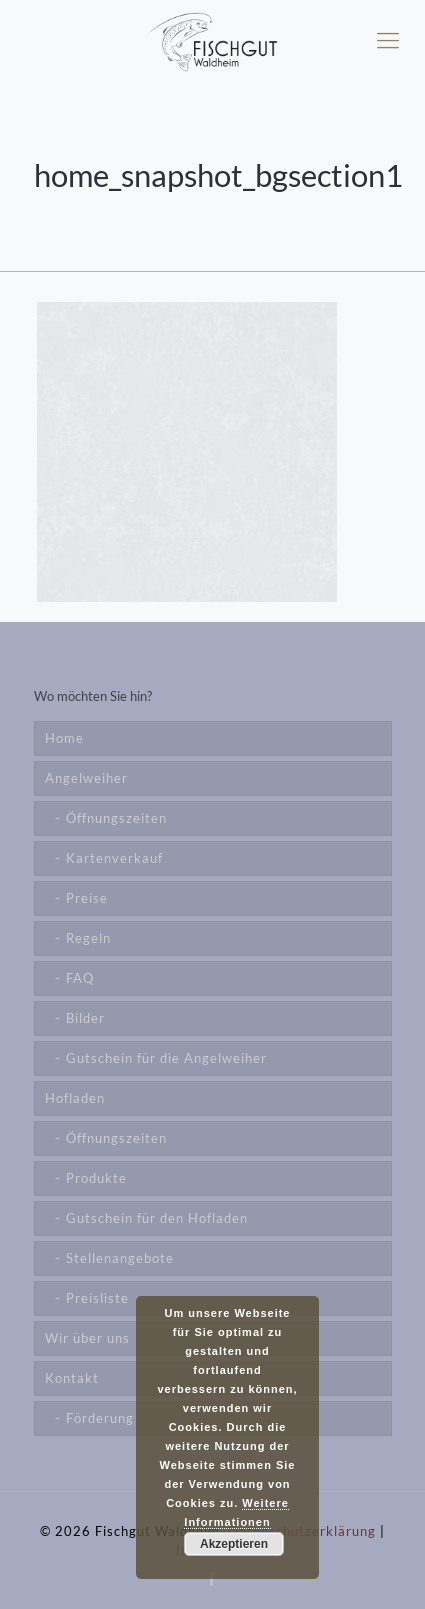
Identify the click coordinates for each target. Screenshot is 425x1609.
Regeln (88, 938)
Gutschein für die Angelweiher (166, 1058)
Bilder (85, 1018)
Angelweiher (86, 778)
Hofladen (75, 1098)
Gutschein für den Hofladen (157, 1218)
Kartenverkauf (114, 858)
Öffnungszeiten (116, 818)
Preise (87, 898)
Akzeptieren (234, 1544)
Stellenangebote (120, 1258)
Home (64, 738)
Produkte (96, 1178)
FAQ (80, 978)
